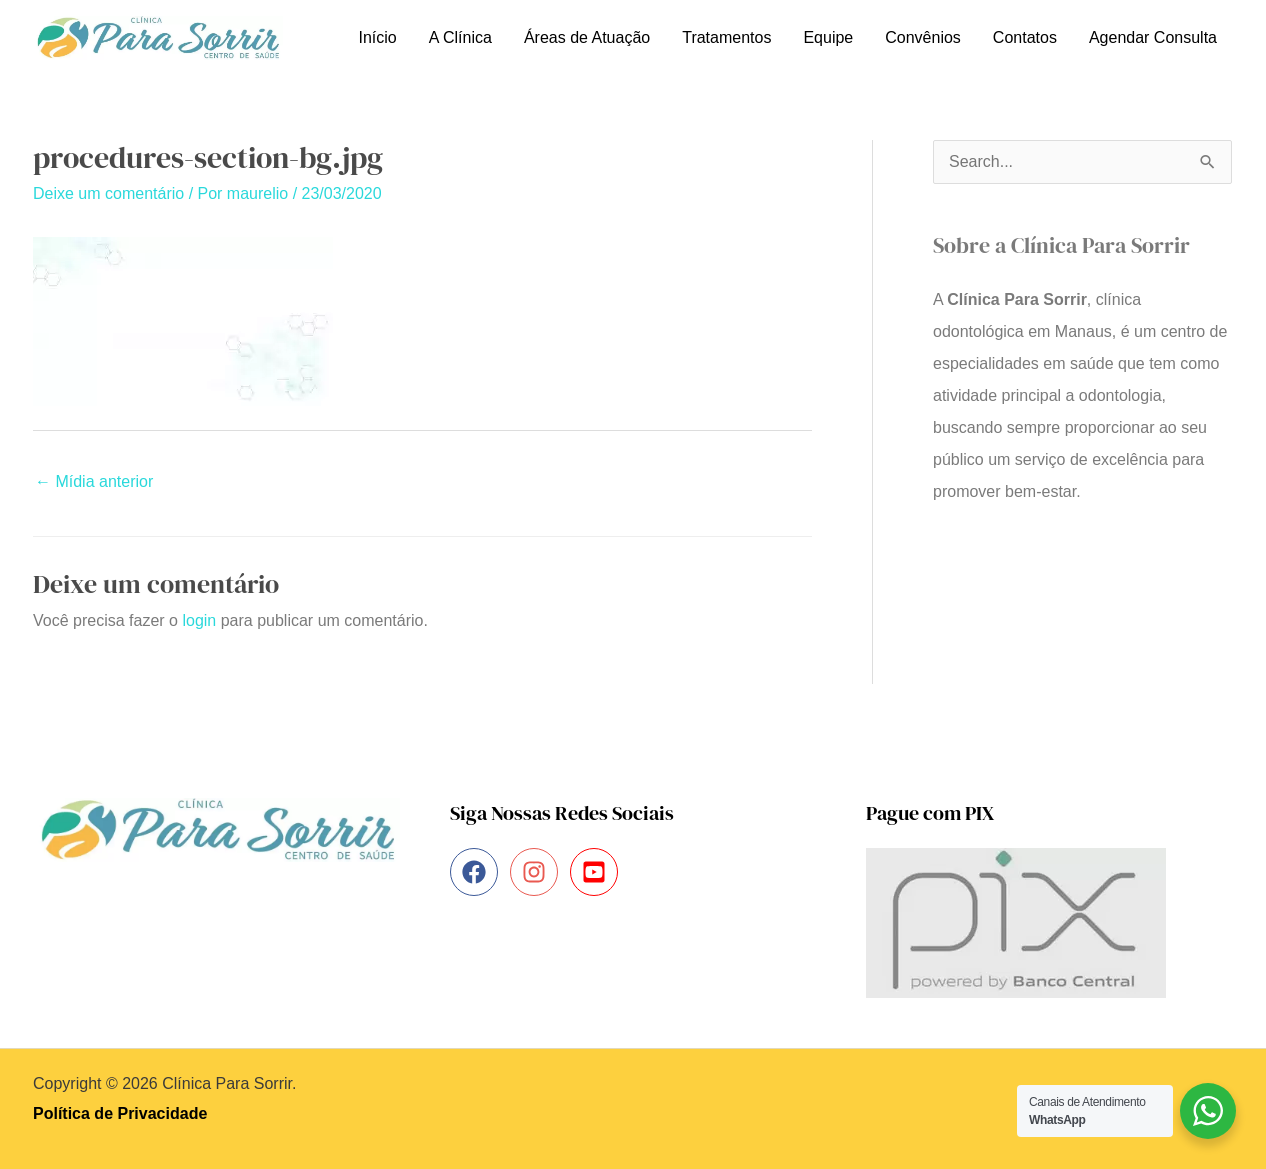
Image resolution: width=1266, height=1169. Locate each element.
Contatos (1025, 37)
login (199, 620)
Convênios (923, 37)
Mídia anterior (94, 481)
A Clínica (460, 37)
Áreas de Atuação (587, 37)
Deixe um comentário (108, 193)
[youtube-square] (597, 872)
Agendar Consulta (1153, 37)
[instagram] (537, 872)
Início (378, 37)
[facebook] (477, 872)
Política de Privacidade (120, 1113)
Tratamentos (726, 37)
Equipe (828, 37)
